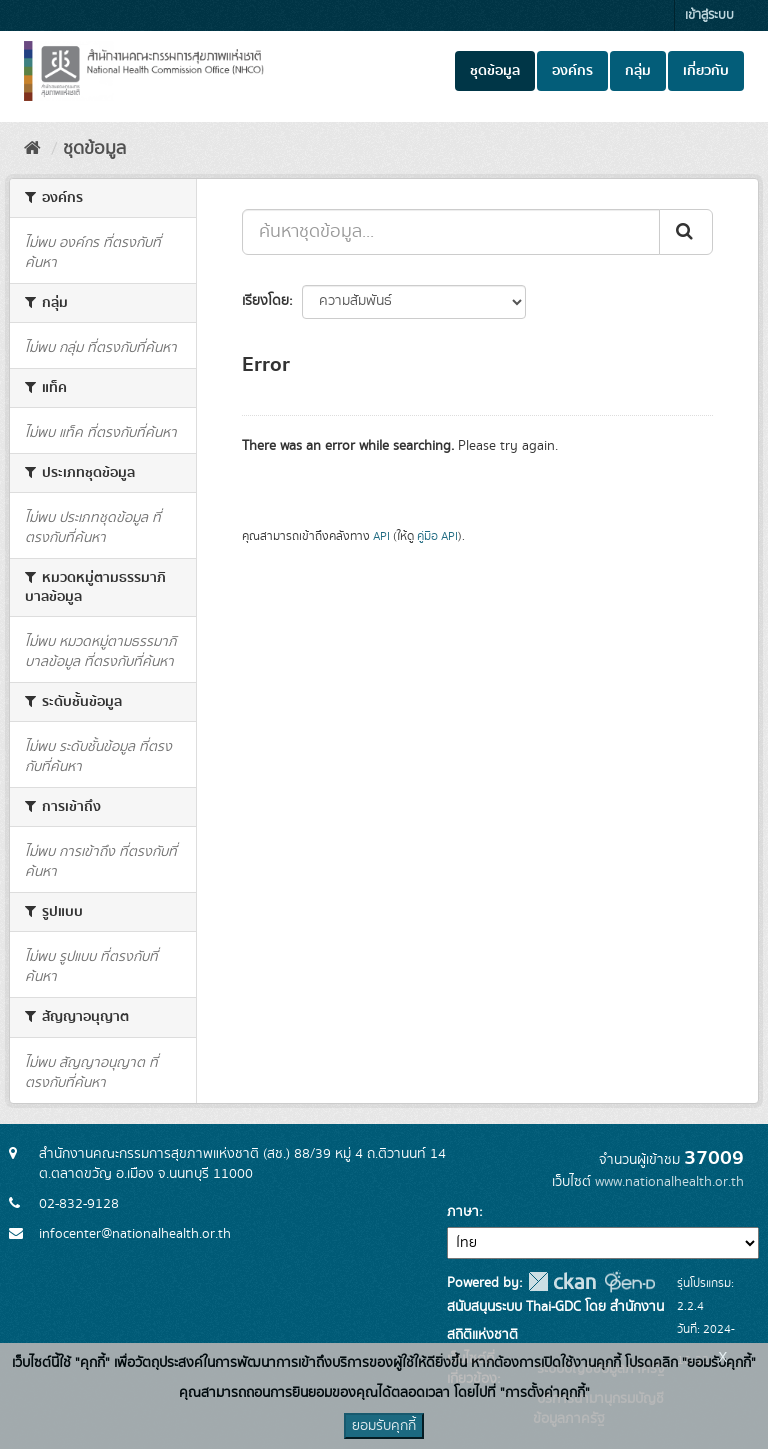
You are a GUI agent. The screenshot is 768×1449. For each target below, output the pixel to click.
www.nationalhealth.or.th (669, 1182)
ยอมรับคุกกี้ (384, 1426)
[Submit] (686, 232)
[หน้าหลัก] (32, 149)
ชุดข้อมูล (495, 71)
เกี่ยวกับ (706, 71)
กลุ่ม (638, 71)
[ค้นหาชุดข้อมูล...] (451, 232)
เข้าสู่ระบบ (709, 15)
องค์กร (572, 71)
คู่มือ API (437, 536)
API (381, 536)
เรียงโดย (265, 301)
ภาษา (463, 1212)
